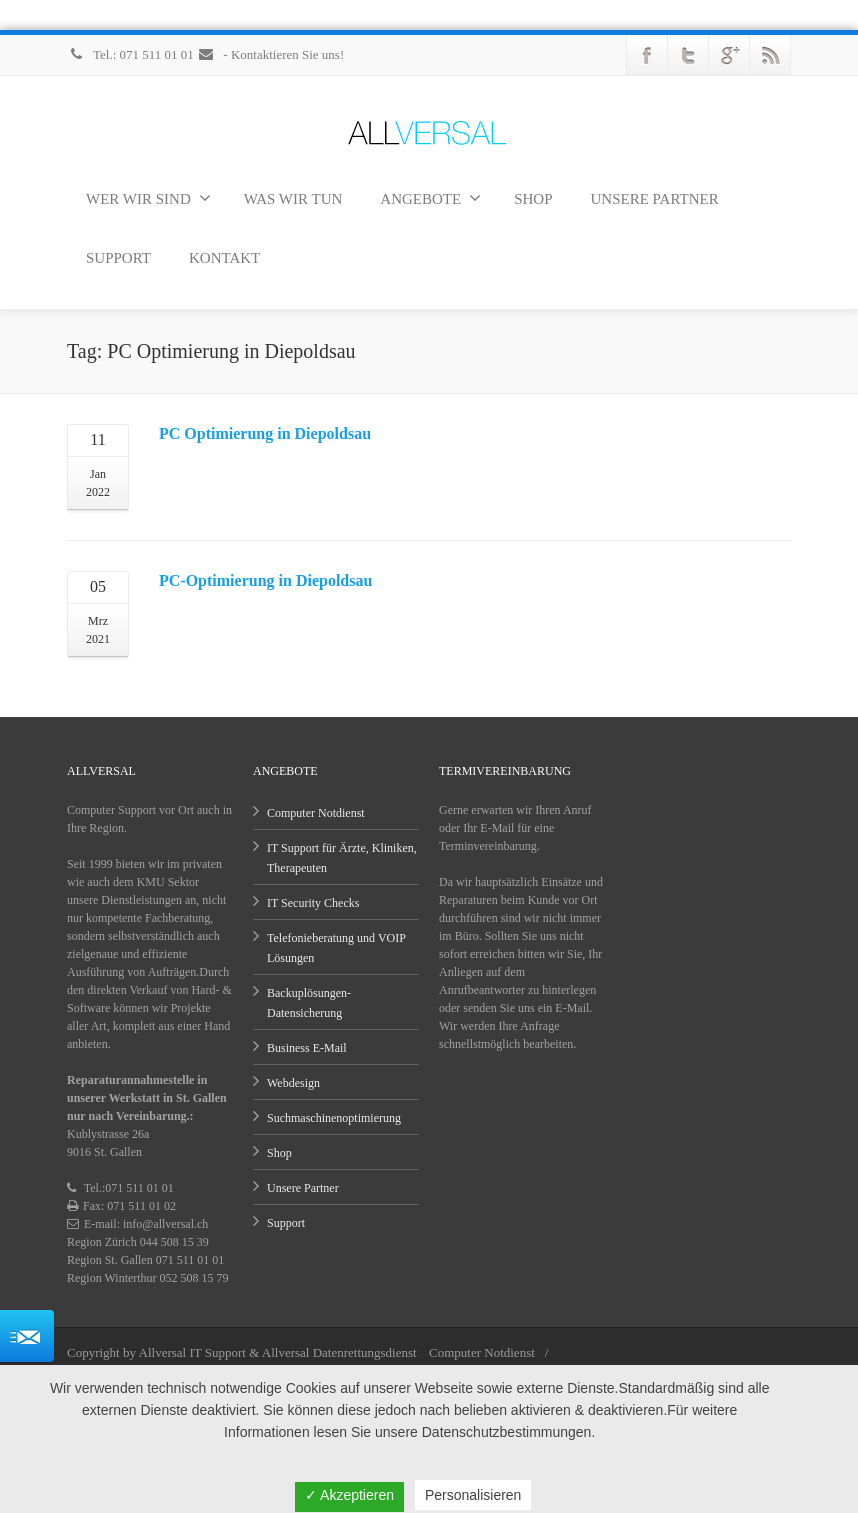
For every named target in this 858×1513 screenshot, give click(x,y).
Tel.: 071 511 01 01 (132, 54)
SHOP (533, 199)
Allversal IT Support (192, 1352)
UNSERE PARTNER (655, 199)
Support (286, 1223)
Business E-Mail (307, 1048)
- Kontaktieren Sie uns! (270, 54)
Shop (279, 1153)
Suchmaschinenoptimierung (334, 1118)
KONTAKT (224, 258)
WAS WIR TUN (293, 199)
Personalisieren (473, 1495)
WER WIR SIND (148, 198)
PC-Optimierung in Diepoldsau (265, 580)
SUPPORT (118, 258)
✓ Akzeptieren (349, 1495)
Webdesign (293, 1083)
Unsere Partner (303, 1188)
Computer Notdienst (316, 813)
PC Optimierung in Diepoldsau (265, 433)
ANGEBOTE (430, 198)
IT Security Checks (313, 903)
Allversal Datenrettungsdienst (339, 1352)
